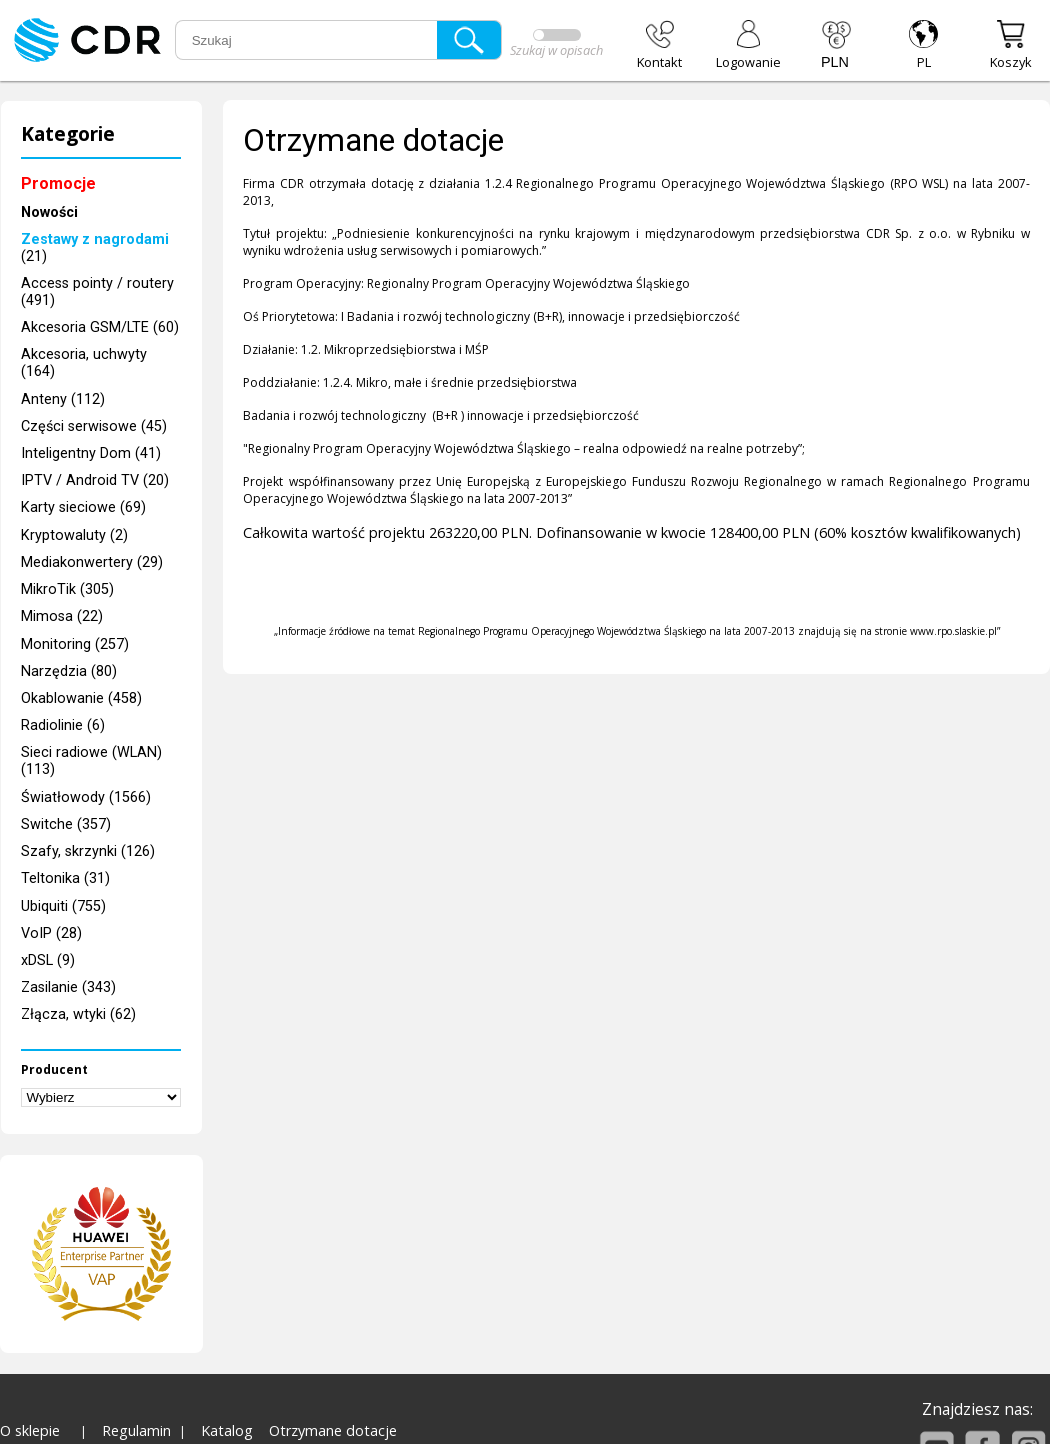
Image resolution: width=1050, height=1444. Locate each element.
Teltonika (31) (65, 878)
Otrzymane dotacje (333, 1430)
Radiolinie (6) (63, 725)
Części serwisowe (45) (94, 426)
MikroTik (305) (67, 589)
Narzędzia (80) (69, 671)
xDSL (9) (48, 960)
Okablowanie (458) (81, 698)
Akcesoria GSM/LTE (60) (100, 327)
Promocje (58, 183)
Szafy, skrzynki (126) (88, 851)
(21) (95, 248)
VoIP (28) (51, 933)
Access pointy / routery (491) (97, 292)
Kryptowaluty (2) (74, 535)
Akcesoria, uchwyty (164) (84, 363)
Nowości (49, 212)
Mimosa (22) (62, 616)
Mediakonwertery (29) (92, 562)
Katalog (227, 1430)
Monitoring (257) (75, 644)
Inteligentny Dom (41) (91, 453)
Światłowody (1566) (86, 797)
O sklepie (30, 1430)
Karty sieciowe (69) (83, 507)
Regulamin (136, 1430)
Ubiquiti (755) (63, 906)
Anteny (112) (63, 399)
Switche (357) (66, 824)
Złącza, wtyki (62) (78, 1014)
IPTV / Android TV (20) (95, 480)
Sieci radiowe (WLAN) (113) (91, 761)
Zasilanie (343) (68, 987)
